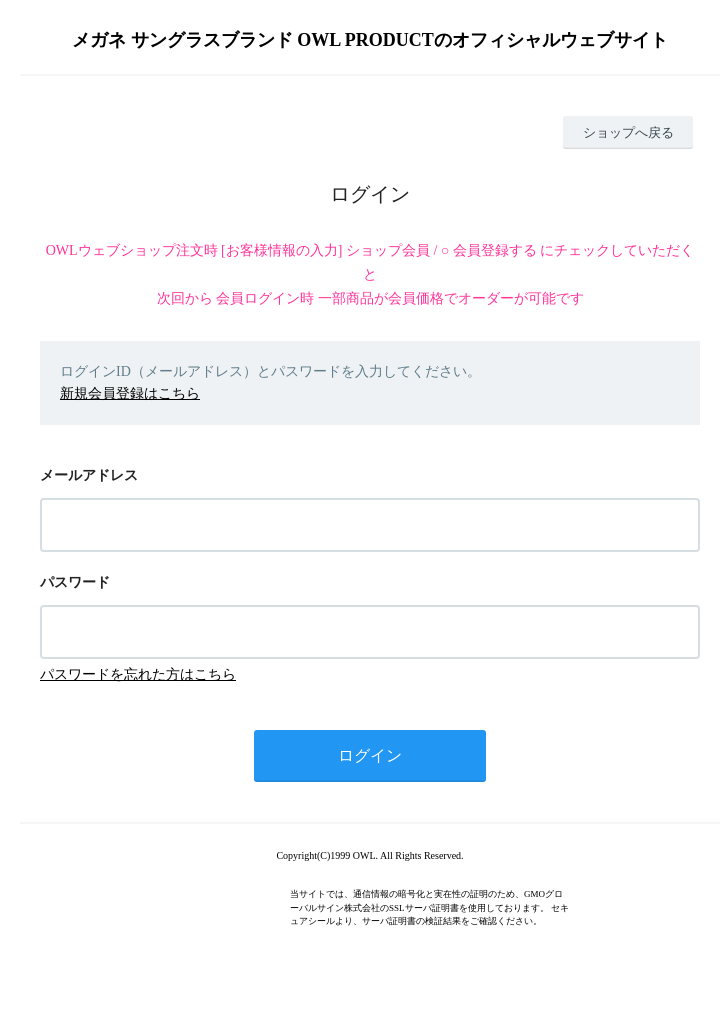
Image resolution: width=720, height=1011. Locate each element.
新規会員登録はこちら (130, 393)
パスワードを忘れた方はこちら (138, 674)
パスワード (75, 582)
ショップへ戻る (628, 132)
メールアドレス (89, 475)
